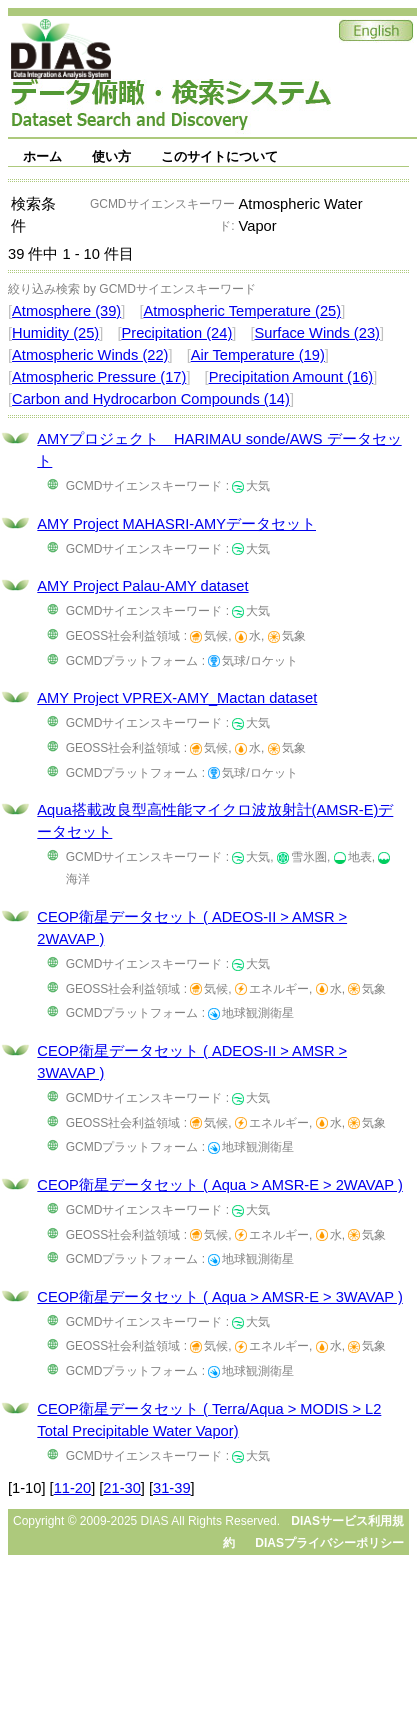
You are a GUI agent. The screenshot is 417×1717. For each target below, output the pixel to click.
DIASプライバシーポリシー (329, 1543)
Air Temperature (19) (258, 355)
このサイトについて (219, 156)
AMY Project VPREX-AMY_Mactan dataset (177, 698)
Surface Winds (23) (317, 333)
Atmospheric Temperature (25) (242, 311)
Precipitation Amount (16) (291, 377)
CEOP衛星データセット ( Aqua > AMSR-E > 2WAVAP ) (219, 1185)
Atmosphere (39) (66, 311)
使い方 (111, 156)
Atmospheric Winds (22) (90, 355)
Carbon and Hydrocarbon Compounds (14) (151, 399)
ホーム (42, 156)
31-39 (172, 1488)
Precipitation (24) (176, 333)
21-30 (122, 1488)
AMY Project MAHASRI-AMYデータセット (176, 524)
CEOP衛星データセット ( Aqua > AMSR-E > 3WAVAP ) (219, 1297)
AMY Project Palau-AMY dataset (142, 586)
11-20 (73, 1488)
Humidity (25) (55, 333)
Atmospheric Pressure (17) (99, 377)
